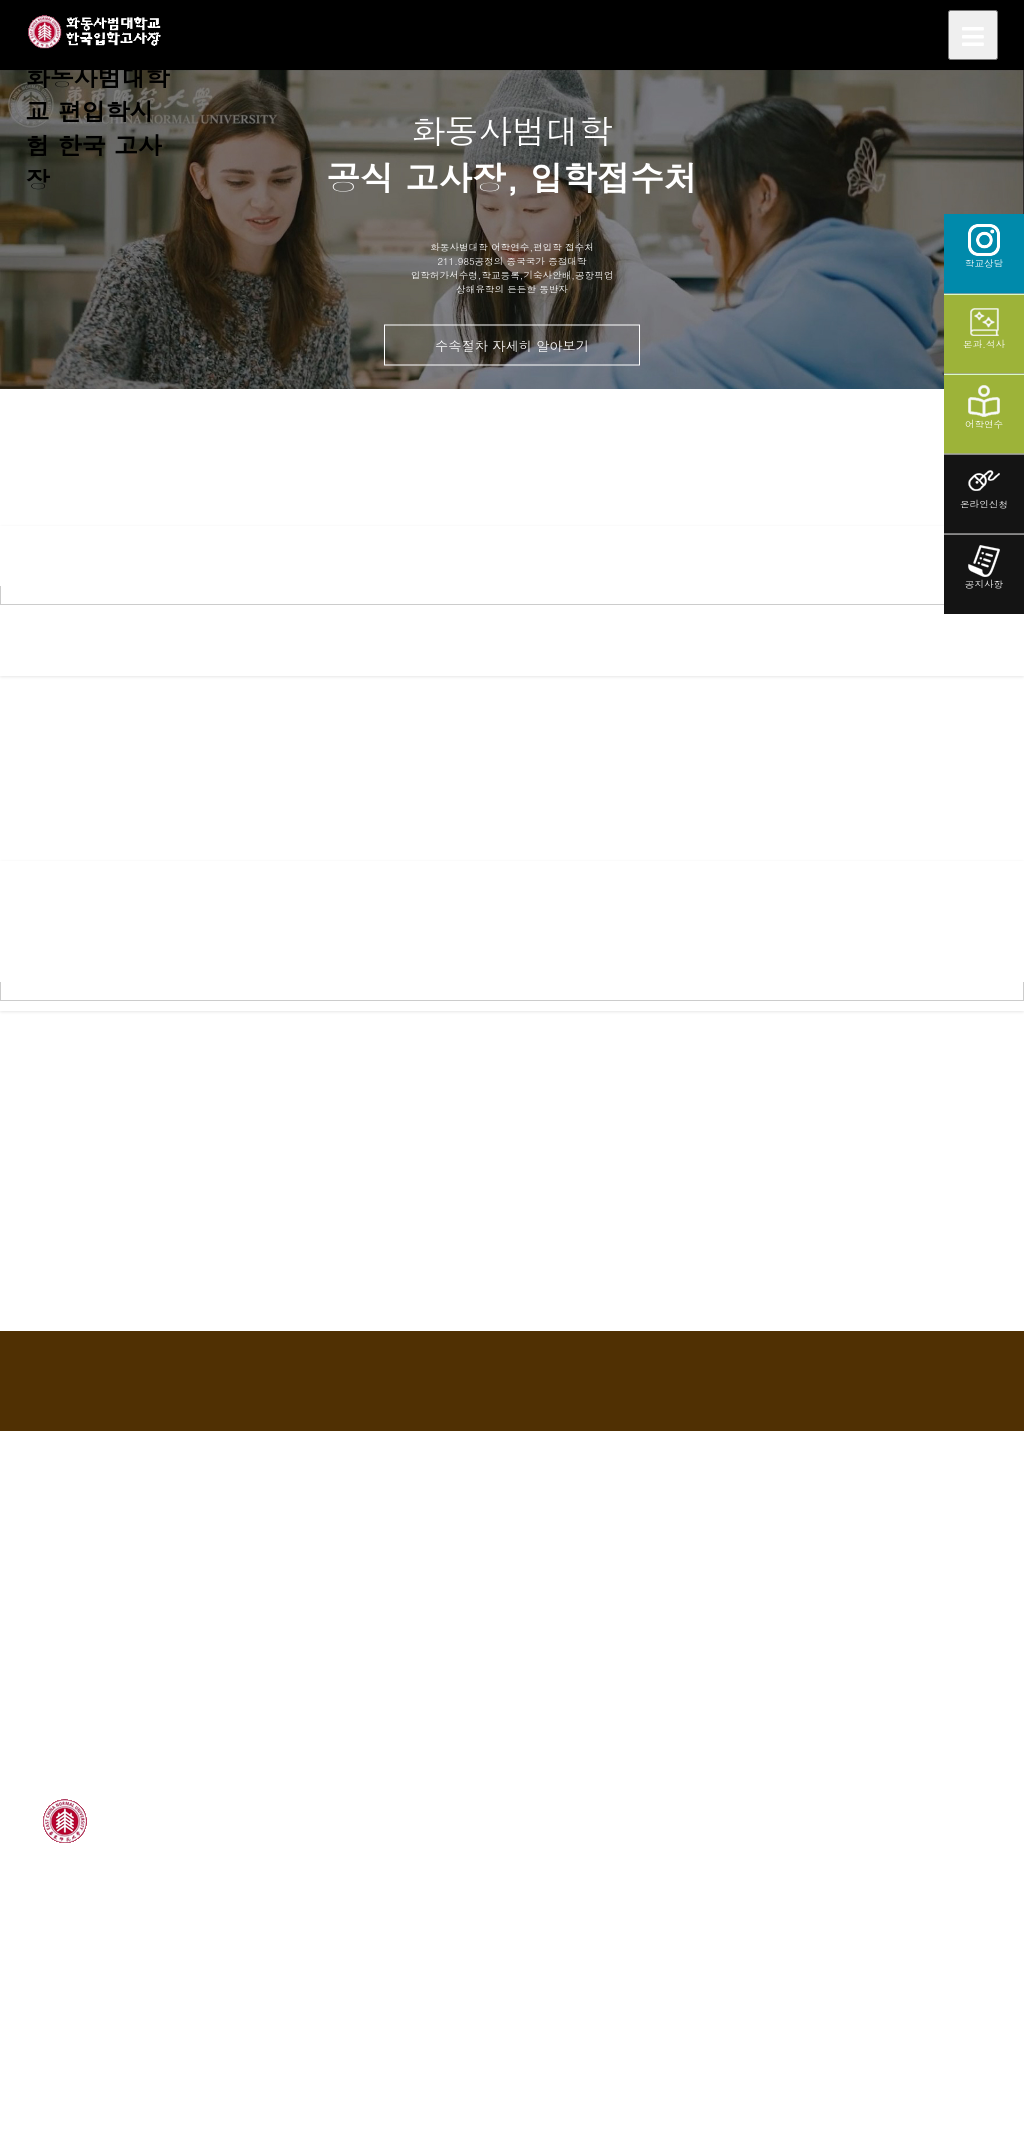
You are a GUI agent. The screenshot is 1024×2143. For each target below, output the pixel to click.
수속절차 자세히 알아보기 (512, 344)
